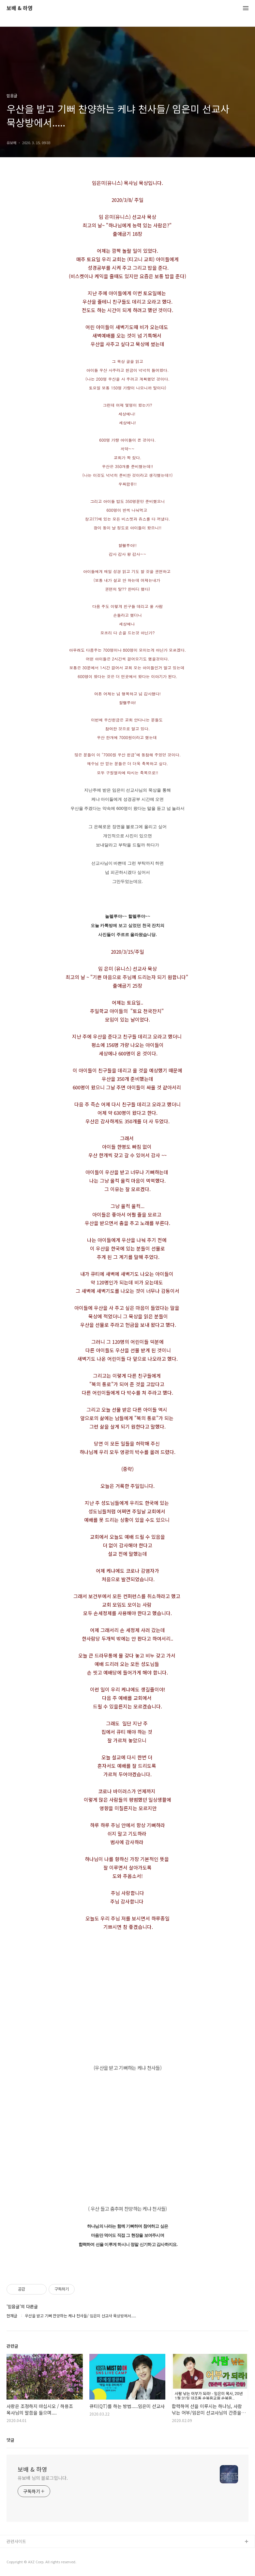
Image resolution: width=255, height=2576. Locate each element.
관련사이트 (16, 2541)
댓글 (10, 2440)
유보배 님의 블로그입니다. (43, 2478)
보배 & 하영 (20, 8)
